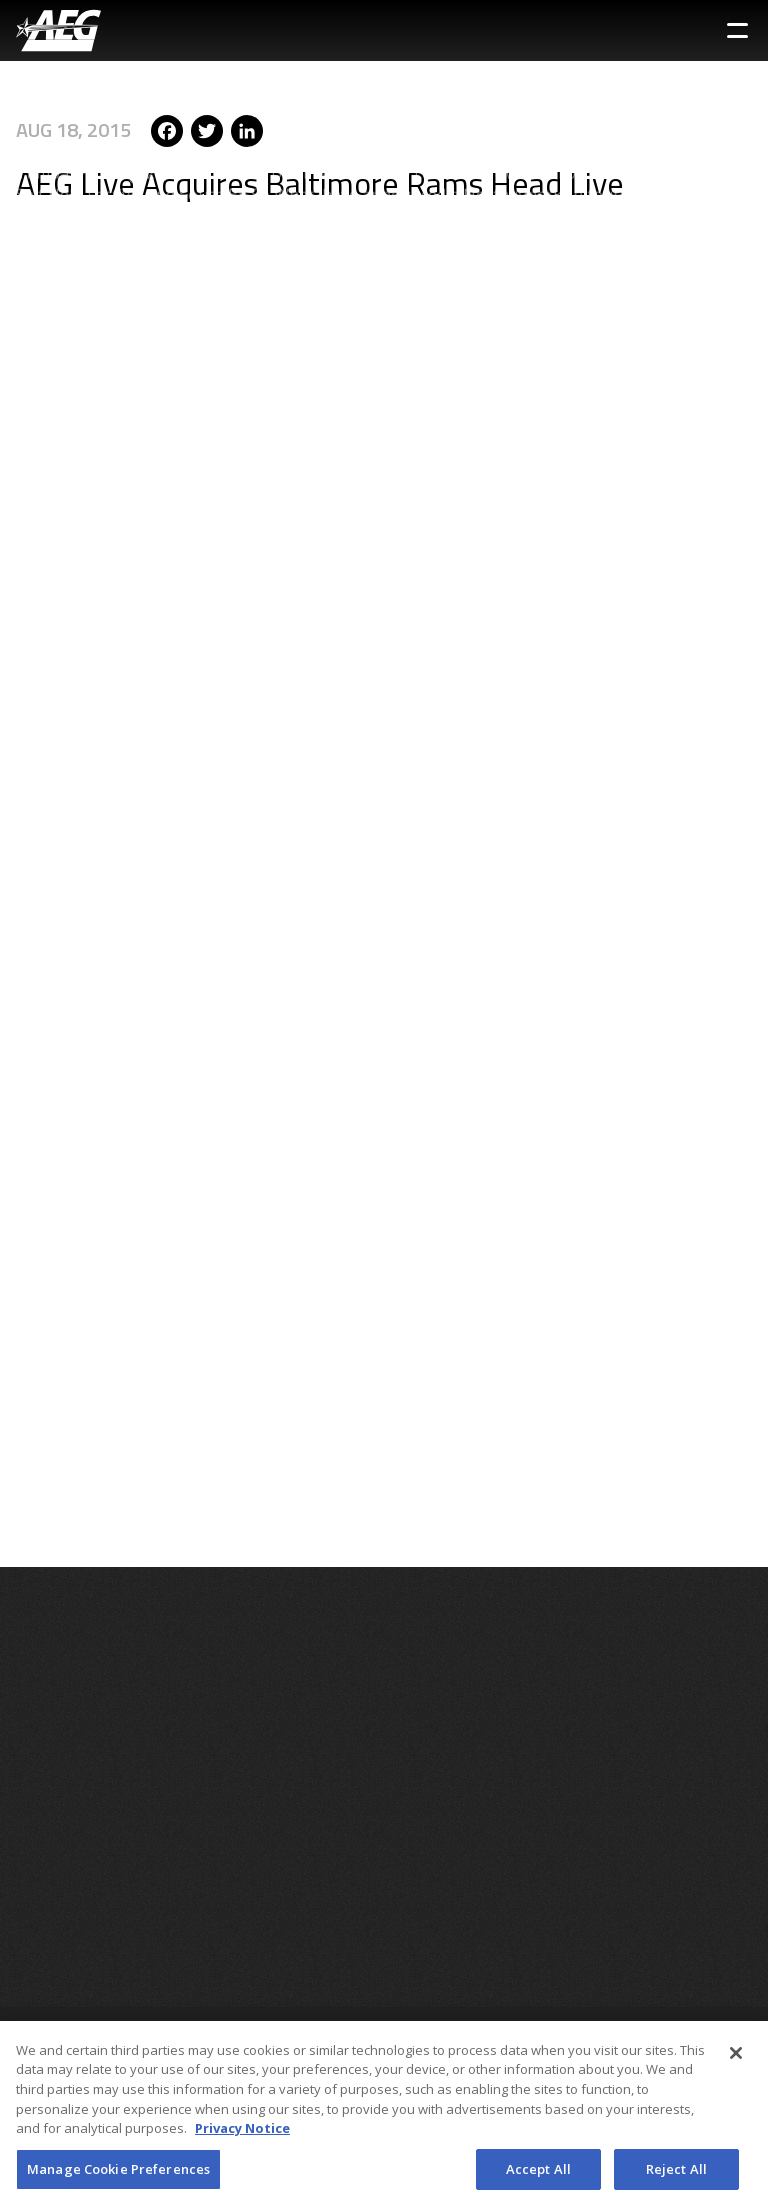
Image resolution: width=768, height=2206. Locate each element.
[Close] (736, 2058)
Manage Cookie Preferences (118, 2174)
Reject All (676, 2174)
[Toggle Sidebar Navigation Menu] (737, 30)
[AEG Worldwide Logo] (58, 30)
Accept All (538, 2174)
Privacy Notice (242, 2133)
